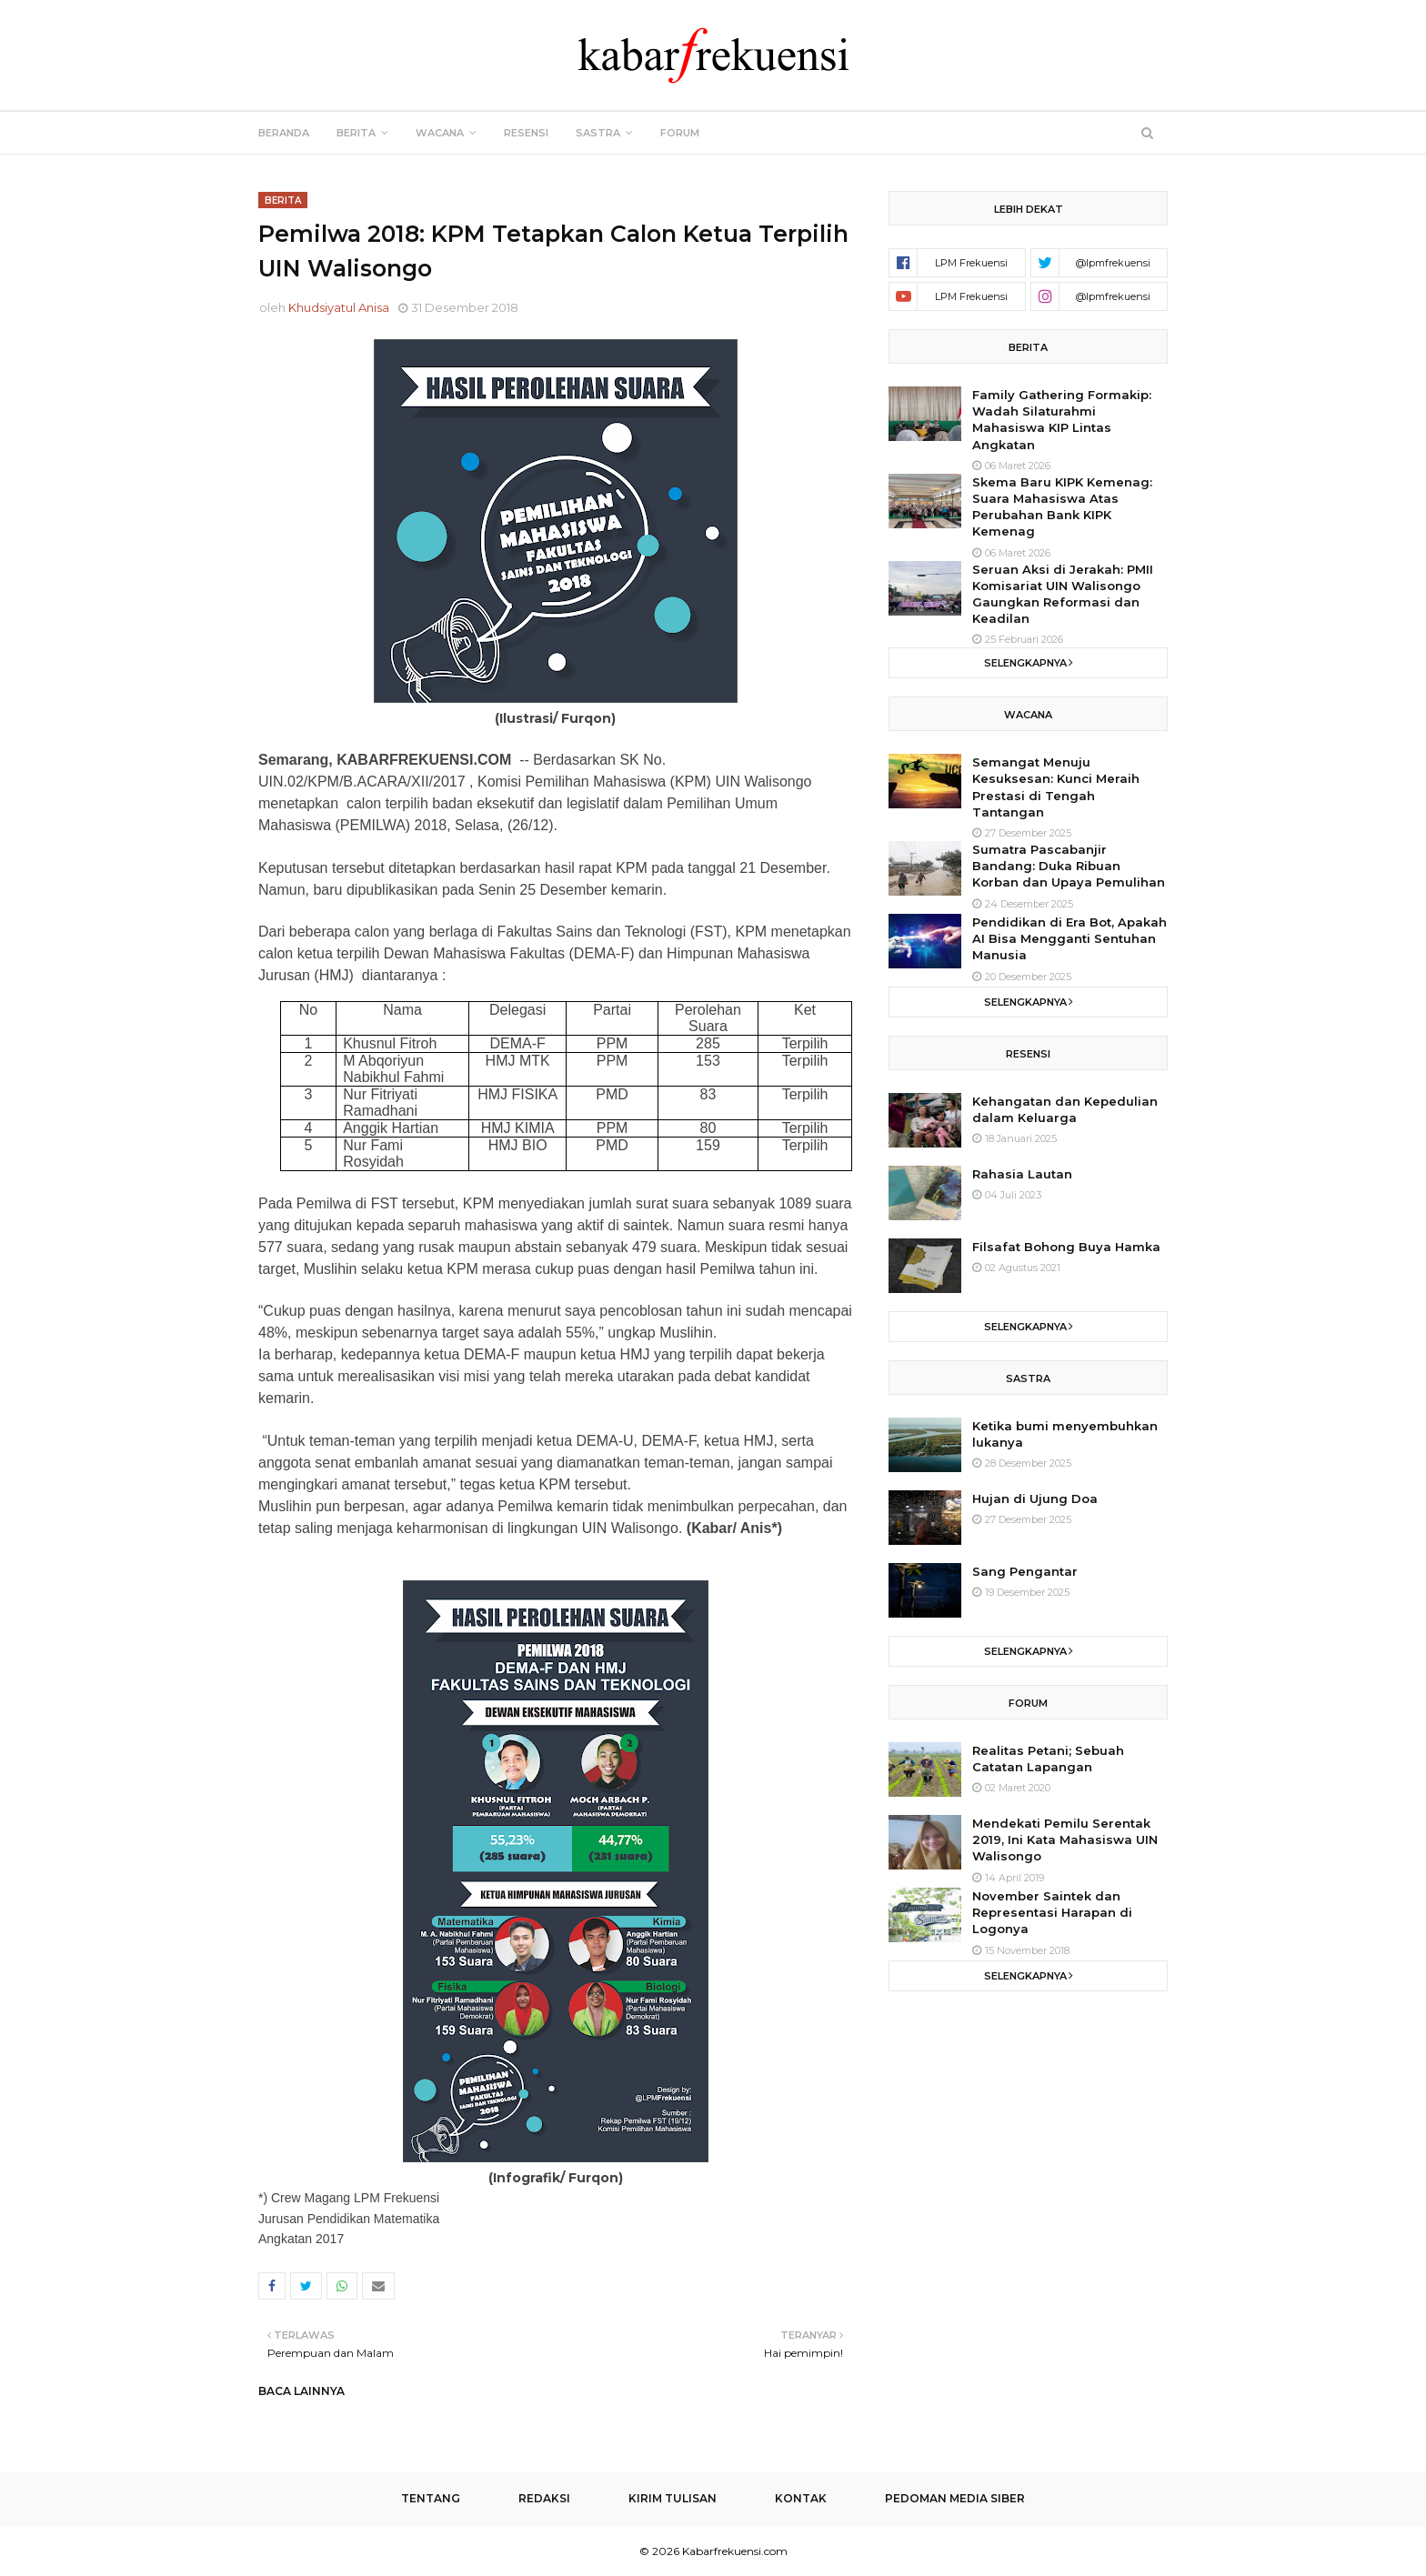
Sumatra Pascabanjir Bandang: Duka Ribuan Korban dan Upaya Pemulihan (1068, 865)
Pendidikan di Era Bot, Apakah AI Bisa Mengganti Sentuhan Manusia (1069, 938)
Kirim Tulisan (672, 2498)
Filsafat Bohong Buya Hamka (1066, 1246)
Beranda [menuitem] (283, 132)
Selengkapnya (1025, 663)
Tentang (430, 2498)
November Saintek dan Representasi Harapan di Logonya (1052, 1912)
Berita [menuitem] (356, 132)
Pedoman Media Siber (955, 2498)
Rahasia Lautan (1022, 1174)
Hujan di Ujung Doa (1035, 1498)
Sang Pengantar (1025, 1571)
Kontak (801, 2498)
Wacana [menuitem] (440, 132)
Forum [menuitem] (679, 132)
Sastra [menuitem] (598, 132)
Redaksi (544, 2498)
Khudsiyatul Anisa (338, 307)
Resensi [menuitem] (526, 132)
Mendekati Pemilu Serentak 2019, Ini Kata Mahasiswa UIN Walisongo (1065, 1839)
